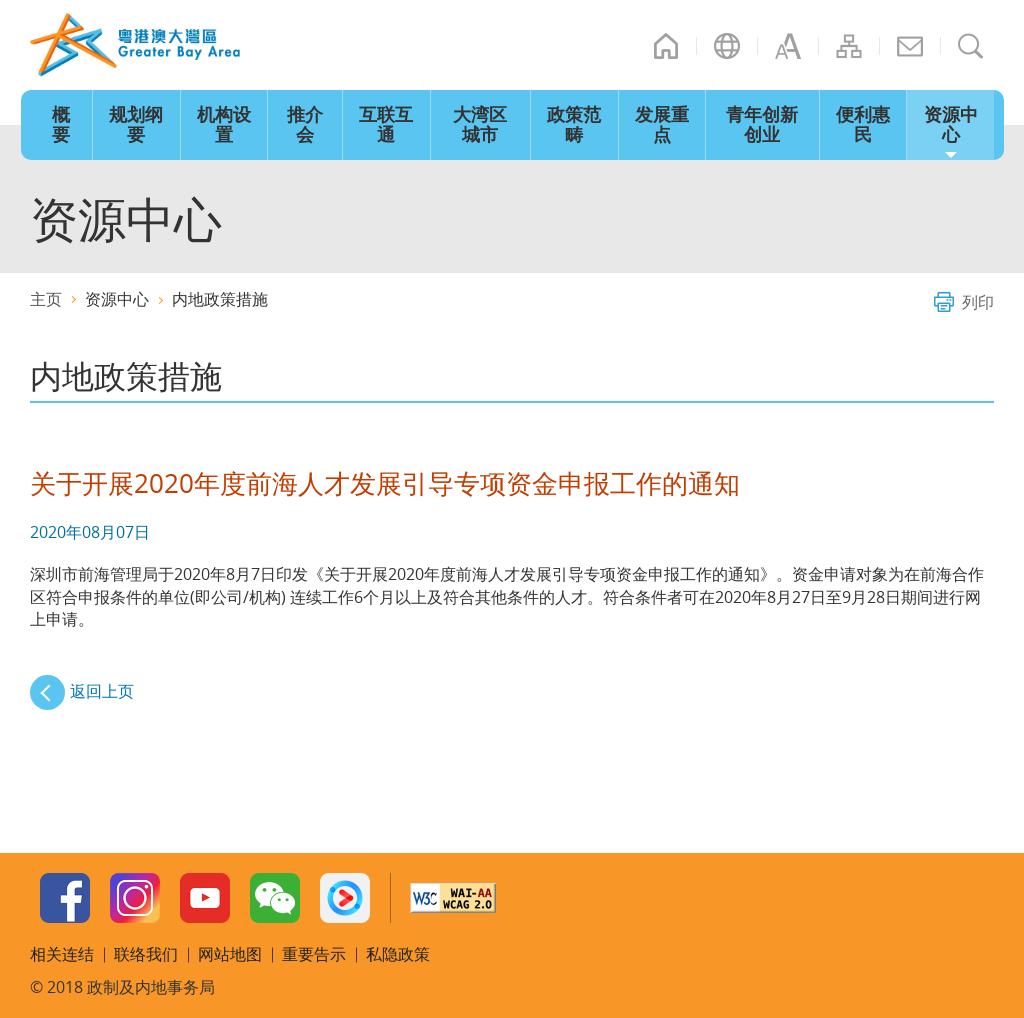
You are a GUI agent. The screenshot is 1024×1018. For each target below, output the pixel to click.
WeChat (275, 898)
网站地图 (849, 46)
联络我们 (910, 46)
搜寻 (971, 46)
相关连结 (62, 954)
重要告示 (314, 954)
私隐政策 (398, 954)
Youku (345, 898)
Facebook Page (65, 898)
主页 (666, 46)
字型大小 (788, 46)
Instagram (135, 898)
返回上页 (102, 691)
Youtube (205, 898)
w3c (453, 898)
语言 (727, 46)
